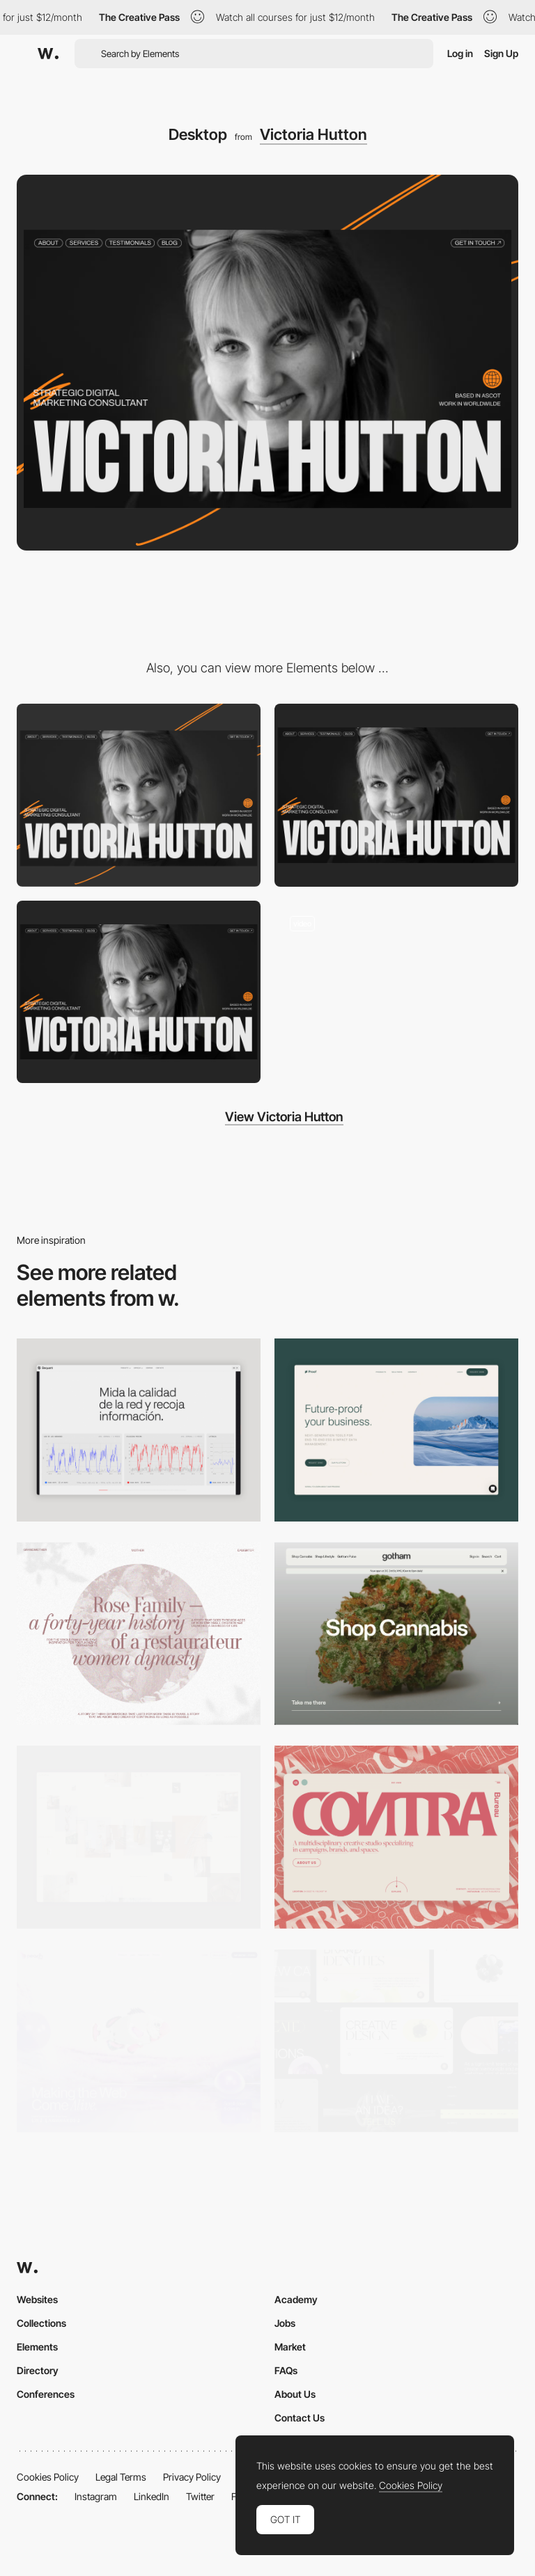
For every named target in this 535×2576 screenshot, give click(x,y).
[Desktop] (396, 1633)
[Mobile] (139, 795)
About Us (295, 2394)
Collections (41, 2323)
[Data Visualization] (139, 1430)
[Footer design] (139, 992)
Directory (38, 2370)
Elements (37, 2347)
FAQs (285, 2370)
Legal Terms (120, 2477)
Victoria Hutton (313, 134)
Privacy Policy (192, 2477)
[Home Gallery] (139, 1837)
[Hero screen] (396, 795)
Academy (296, 2299)
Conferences (46, 2394)
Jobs (284, 2323)
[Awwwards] (48, 53)
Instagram (96, 2496)
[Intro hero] (396, 991)
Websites (37, 2299)
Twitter (200, 2496)
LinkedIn (151, 2496)
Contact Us (299, 2418)
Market (290, 2347)
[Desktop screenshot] (139, 1633)
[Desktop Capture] (396, 1430)
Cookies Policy (48, 2477)
